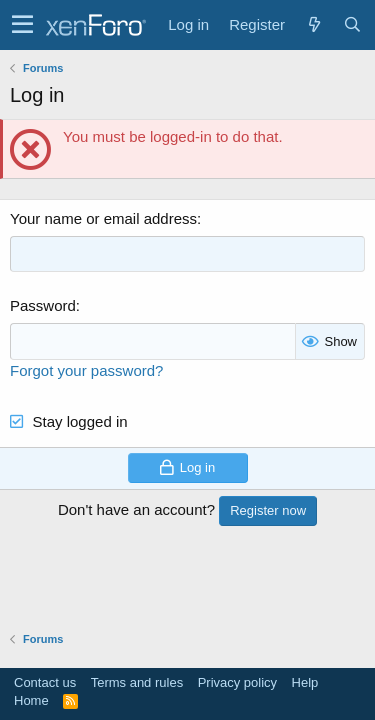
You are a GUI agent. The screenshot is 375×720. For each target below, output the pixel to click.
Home (31, 700)
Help (305, 682)
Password (43, 305)
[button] (22, 25)
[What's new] (314, 24)
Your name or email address (103, 218)
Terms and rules (137, 682)
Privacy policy (237, 682)
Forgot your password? (86, 370)
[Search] (352, 24)
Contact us (45, 682)
